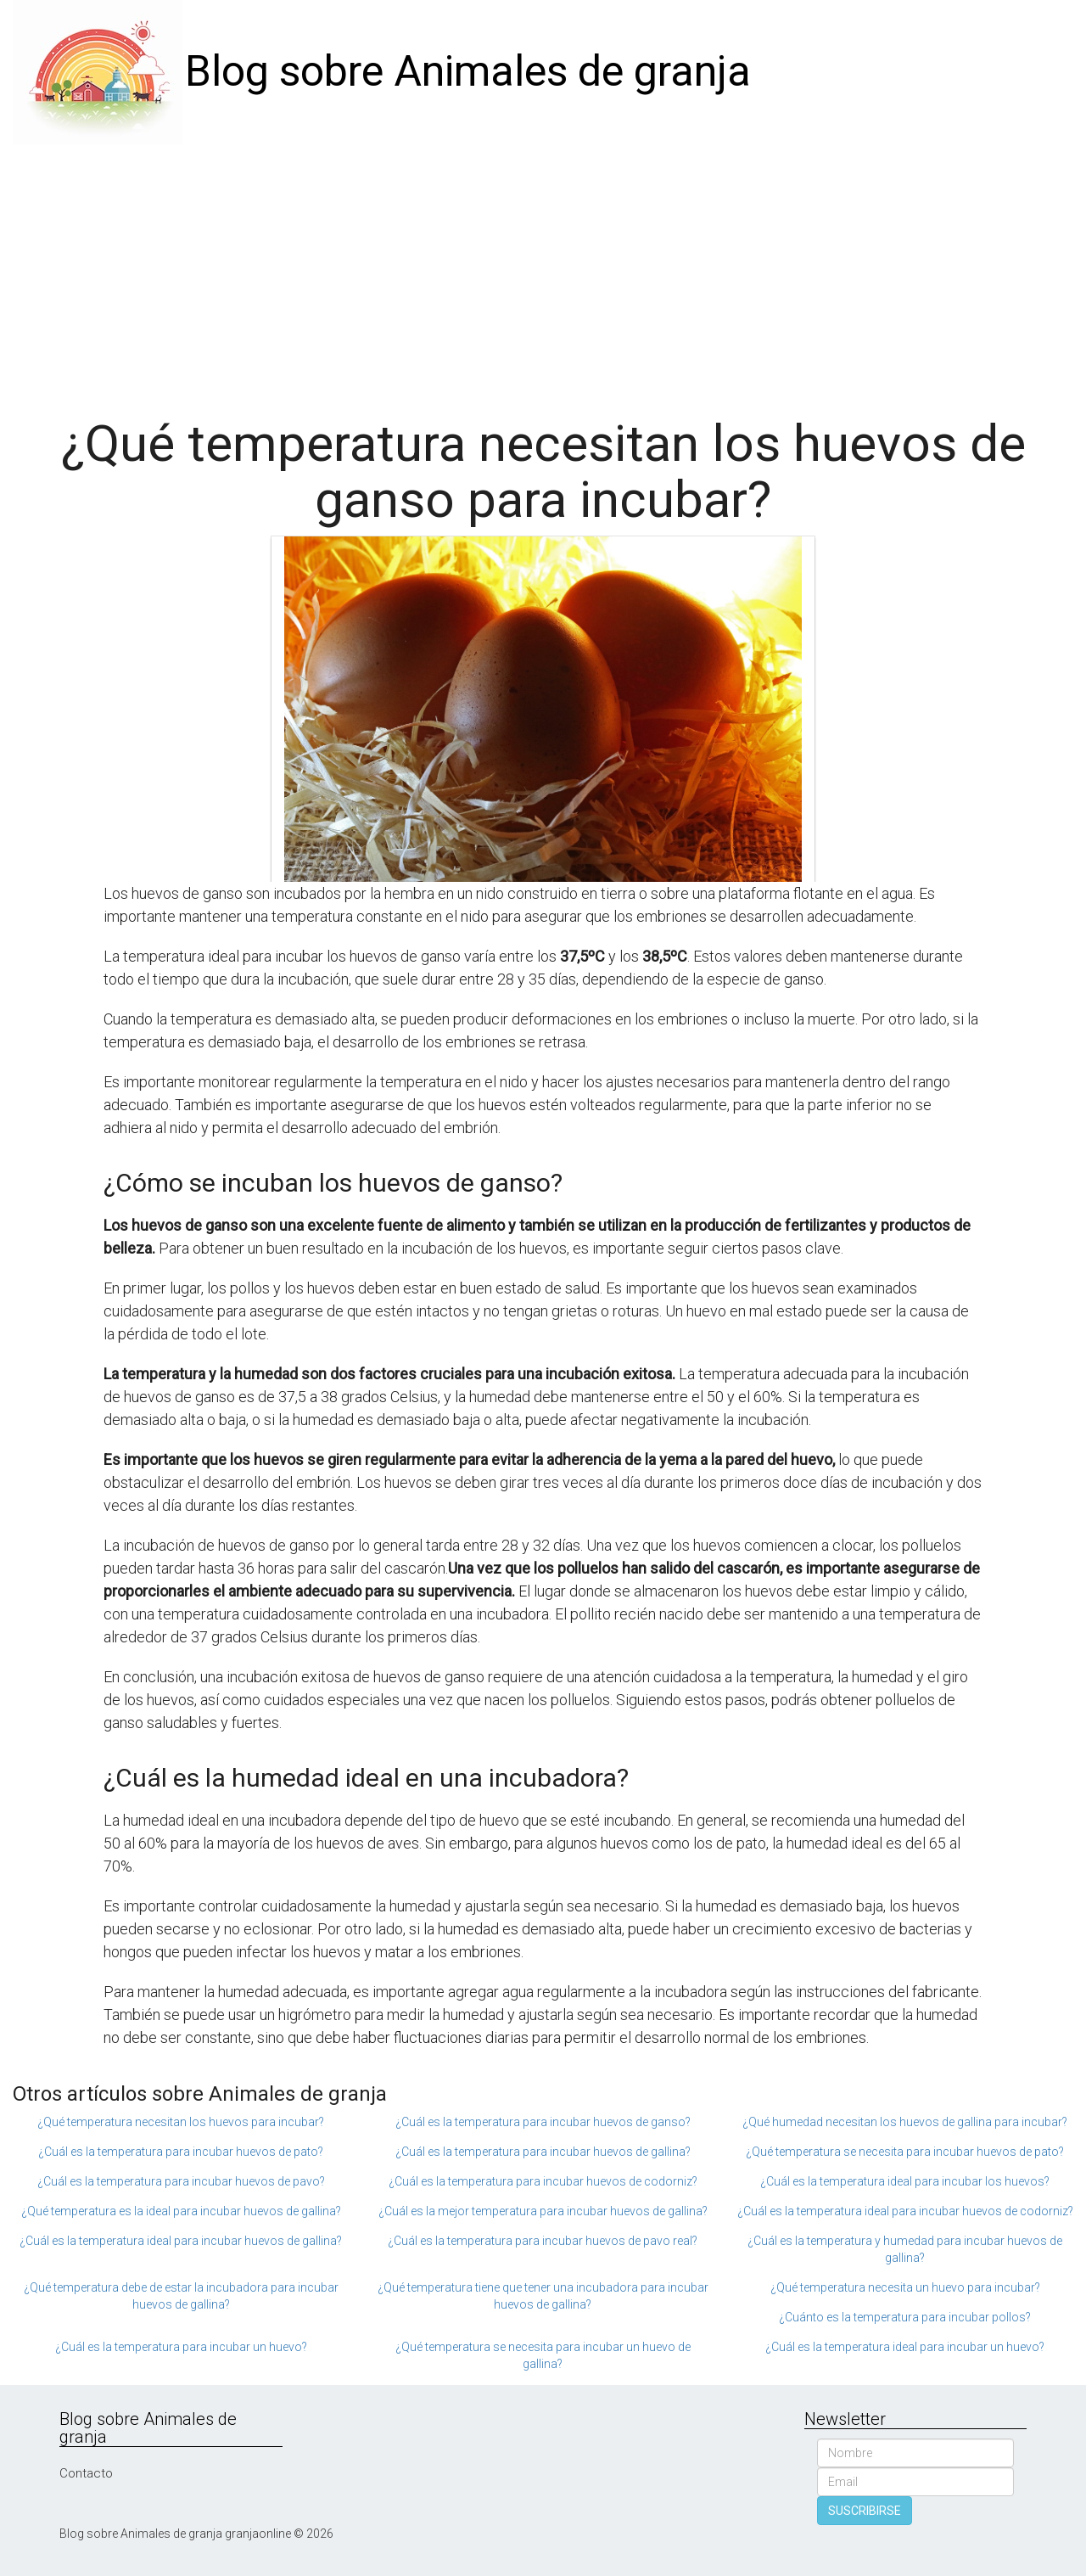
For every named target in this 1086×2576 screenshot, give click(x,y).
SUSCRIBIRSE (864, 2510)
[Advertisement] (543, 271)
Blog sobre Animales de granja (468, 71)
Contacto (86, 2473)
